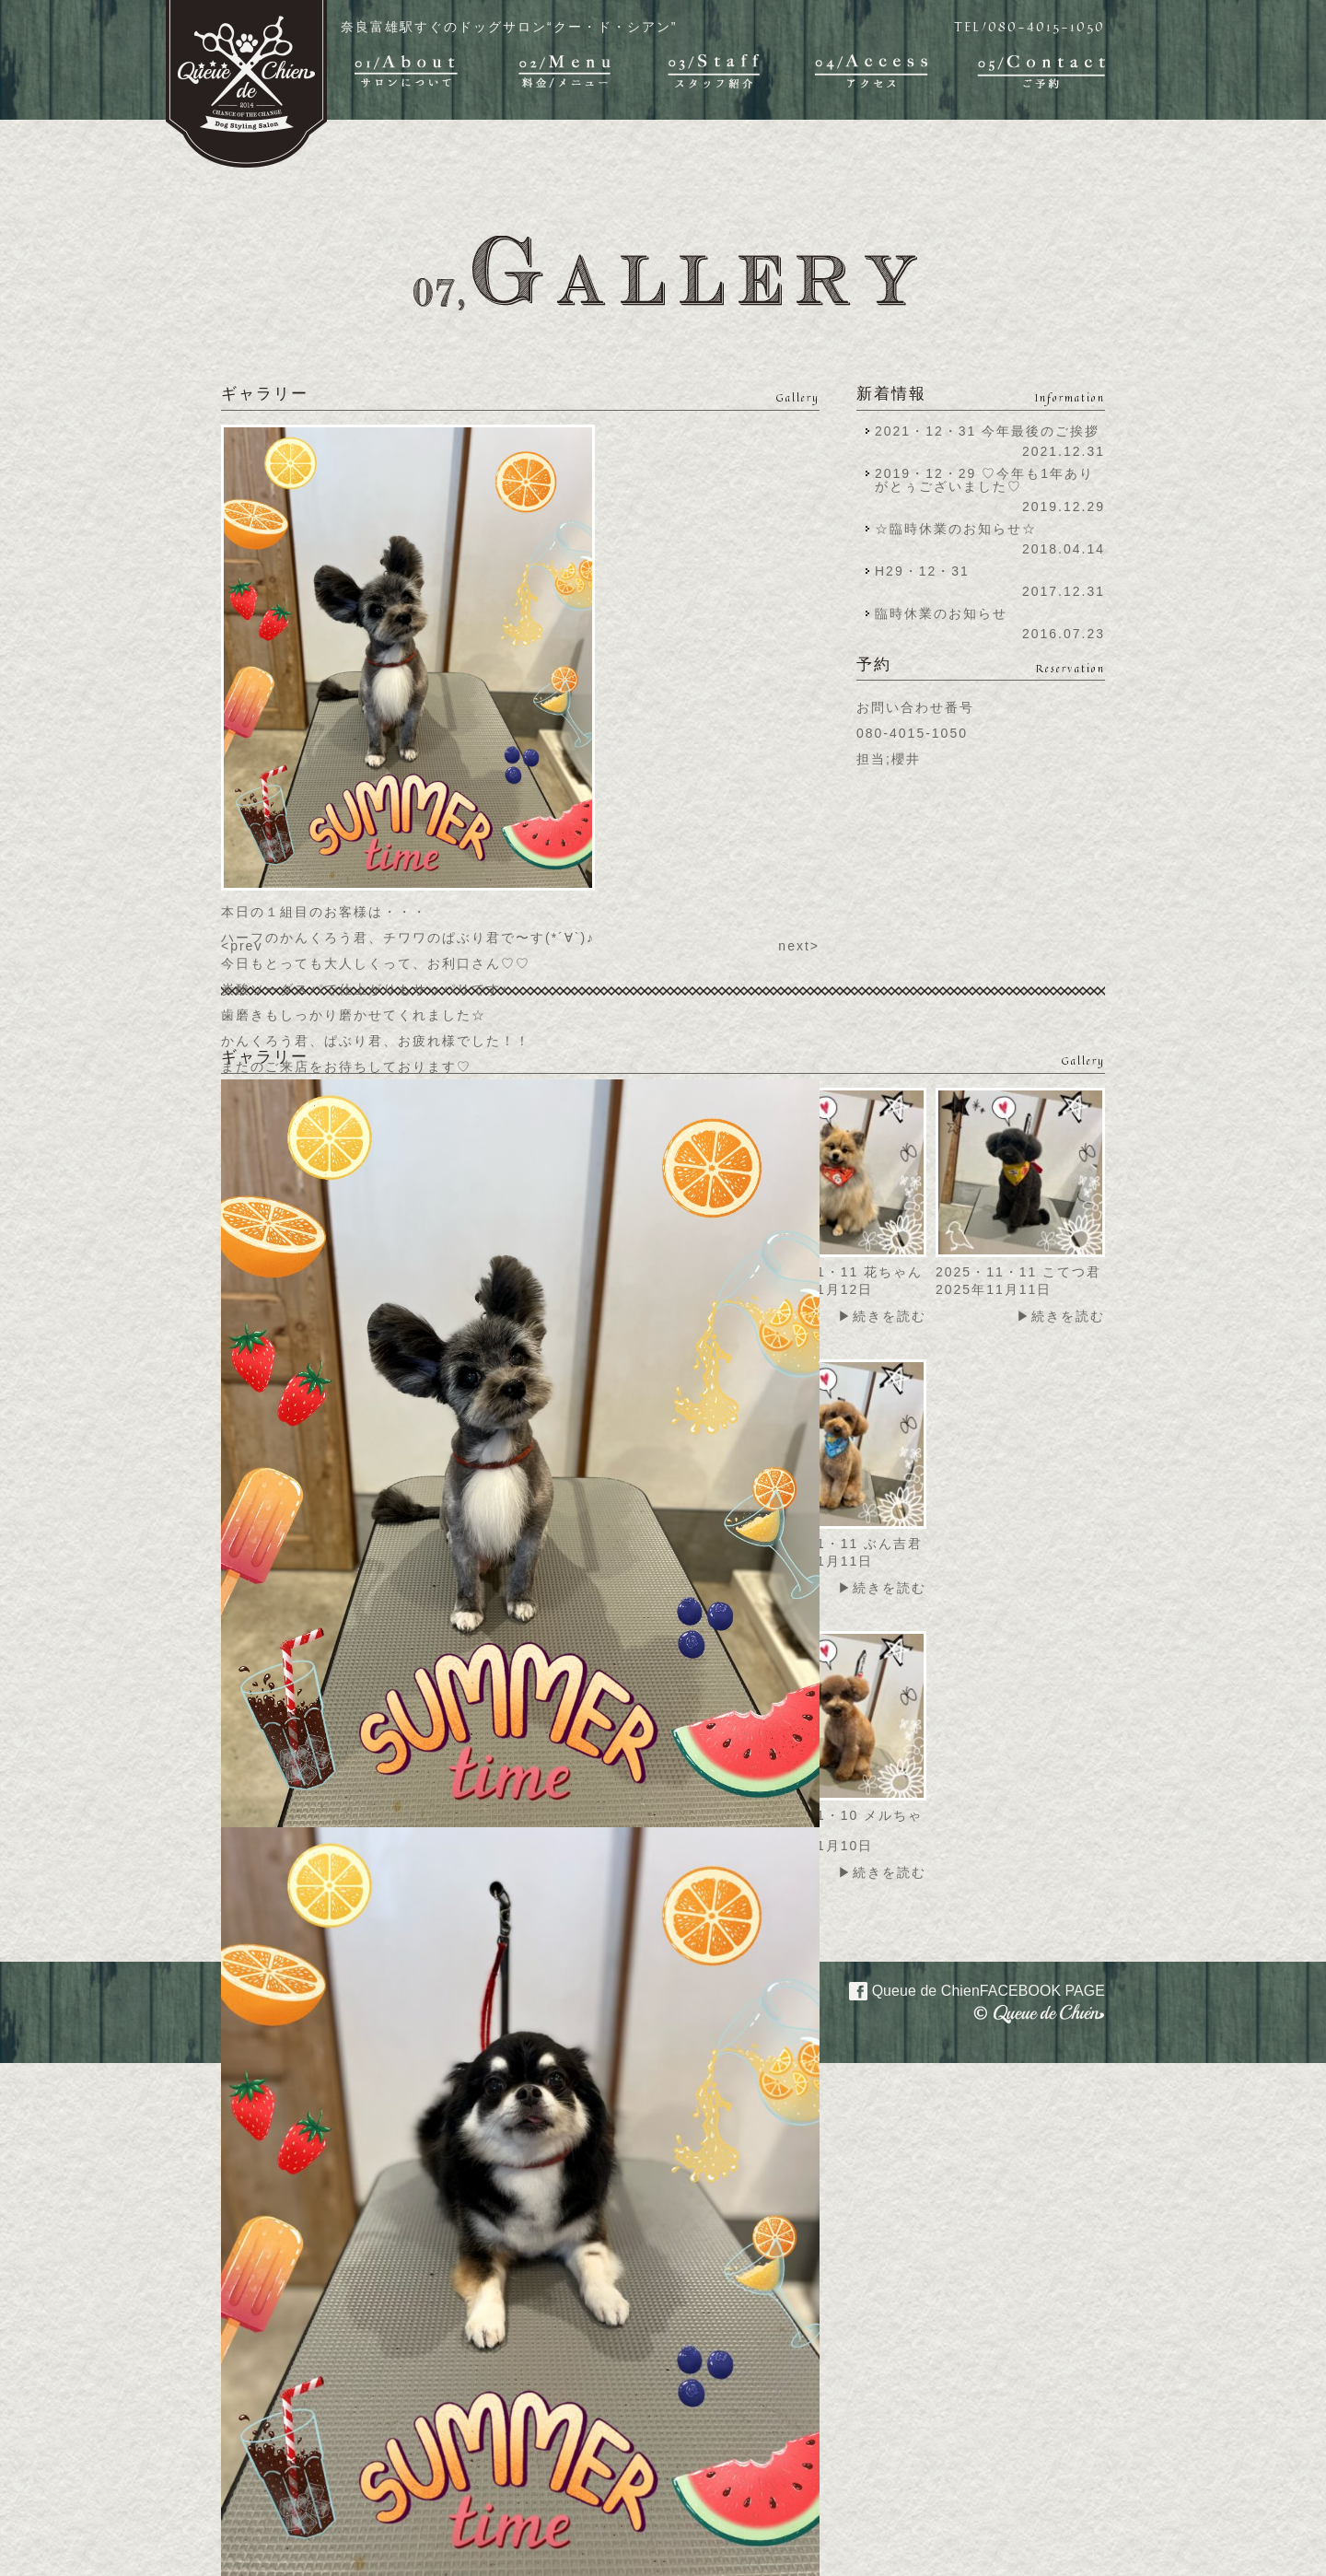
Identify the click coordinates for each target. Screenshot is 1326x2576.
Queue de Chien (966, 1989)
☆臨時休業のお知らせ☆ (956, 528)
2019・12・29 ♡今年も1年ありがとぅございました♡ (984, 480)
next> (799, 945)
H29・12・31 (928, 571)
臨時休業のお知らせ (941, 613)
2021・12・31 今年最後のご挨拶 (987, 431)
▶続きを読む (882, 1316)
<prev (241, 945)
